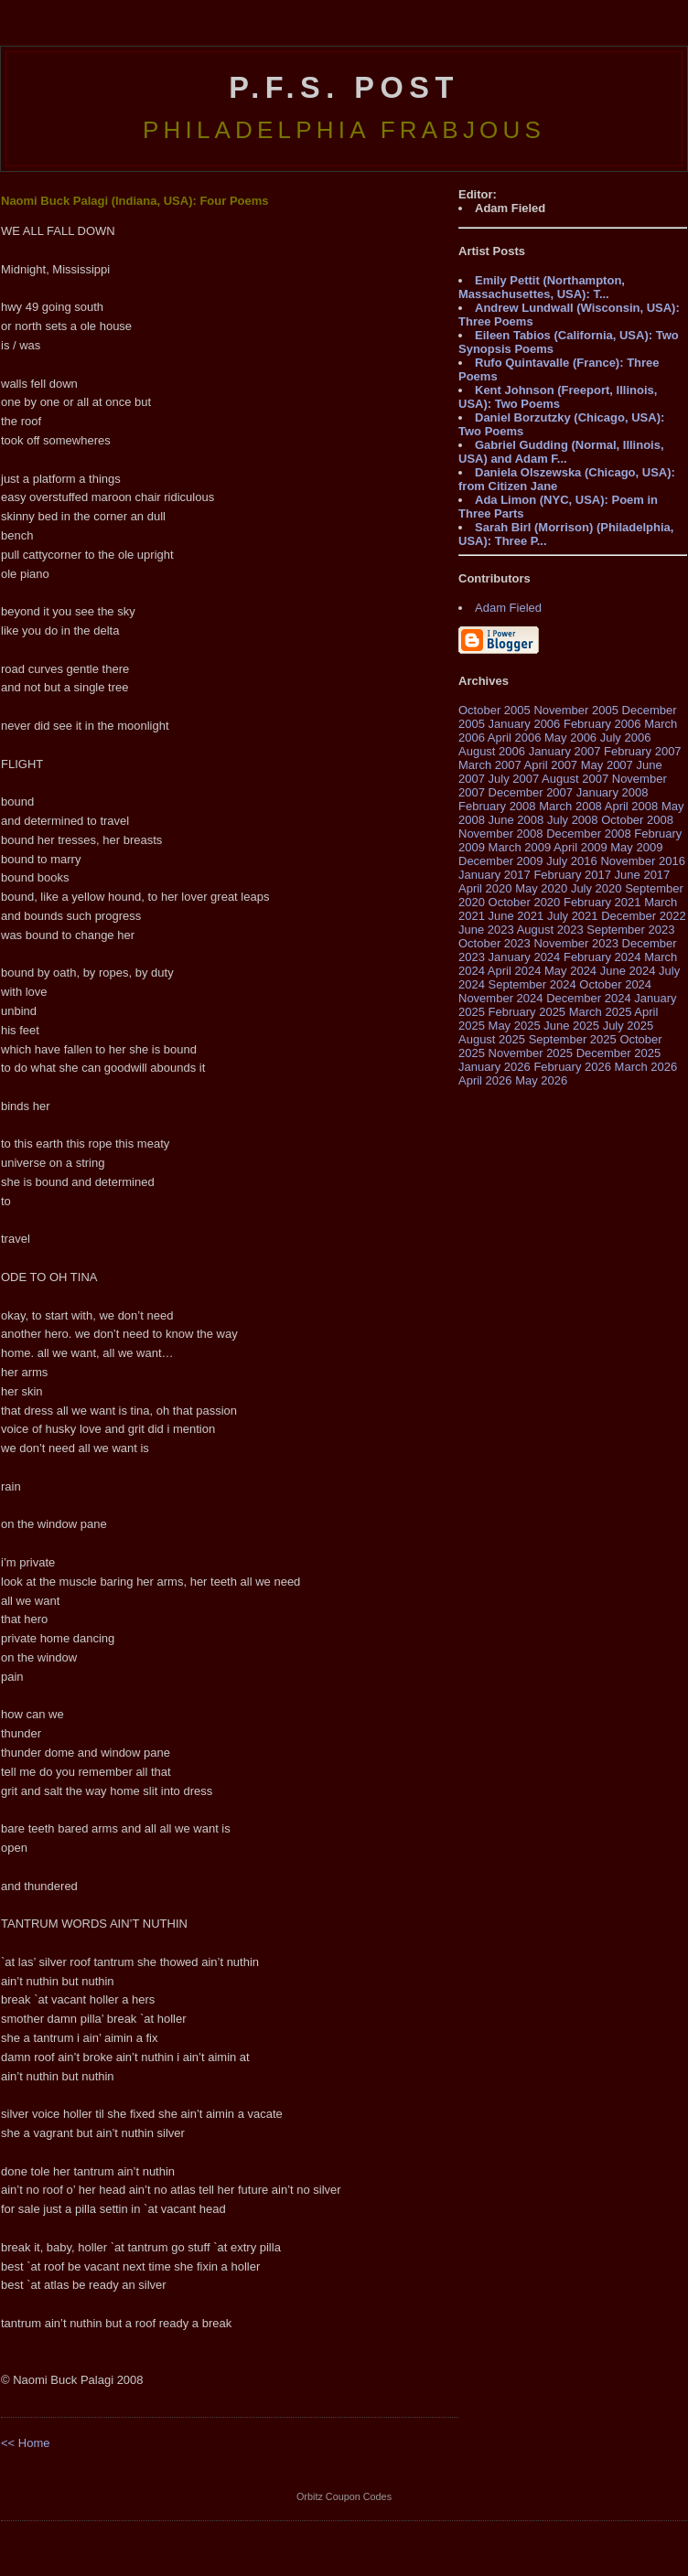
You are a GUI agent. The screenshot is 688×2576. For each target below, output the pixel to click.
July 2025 (628, 1025)
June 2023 (486, 929)
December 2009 (500, 861)
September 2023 (630, 929)
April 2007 (551, 765)
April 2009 (580, 847)
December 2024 (588, 998)
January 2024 (525, 957)
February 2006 (602, 724)
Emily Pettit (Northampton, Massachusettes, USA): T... (541, 287)
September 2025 (573, 1039)
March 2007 (489, 765)
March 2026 (646, 1067)
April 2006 (515, 737)
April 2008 (632, 806)
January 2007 (565, 751)
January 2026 (494, 1067)
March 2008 (570, 806)
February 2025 (527, 1012)
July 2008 (572, 820)
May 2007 (607, 765)
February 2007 (643, 751)
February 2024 (602, 957)
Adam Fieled (508, 608)
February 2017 (572, 875)
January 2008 (612, 792)
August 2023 (550, 929)
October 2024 (615, 984)
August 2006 (491, 751)
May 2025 (515, 1025)
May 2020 (541, 888)
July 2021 (572, 916)
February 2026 (572, 1067)
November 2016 (642, 861)
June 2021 (516, 916)
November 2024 (500, 998)
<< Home (25, 2443)
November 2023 (575, 943)
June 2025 (571, 1025)
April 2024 (515, 971)
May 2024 (570, 971)
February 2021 (602, 902)
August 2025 (491, 1039)
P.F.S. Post (344, 87)
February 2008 (497, 806)
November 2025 (531, 1053)
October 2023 (494, 943)
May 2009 (636, 847)
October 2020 (525, 902)
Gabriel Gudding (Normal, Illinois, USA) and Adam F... (561, 451)
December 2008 (588, 833)
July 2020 (596, 888)
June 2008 (516, 820)
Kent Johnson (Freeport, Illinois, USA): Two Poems (557, 397)
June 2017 (643, 875)
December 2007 (531, 792)
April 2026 (485, 1080)
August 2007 (575, 779)
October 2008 (637, 820)
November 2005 (575, 710)
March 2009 (520, 847)
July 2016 (571, 861)
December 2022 (643, 916)
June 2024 (628, 971)
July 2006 (625, 737)
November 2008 (500, 833)
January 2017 (494, 875)
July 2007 (514, 779)
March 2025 (600, 1012)
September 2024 (532, 984)
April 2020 (485, 888)
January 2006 (525, 724)
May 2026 (541, 1080)
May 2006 (570, 737)
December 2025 (618, 1053)
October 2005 (494, 710)
